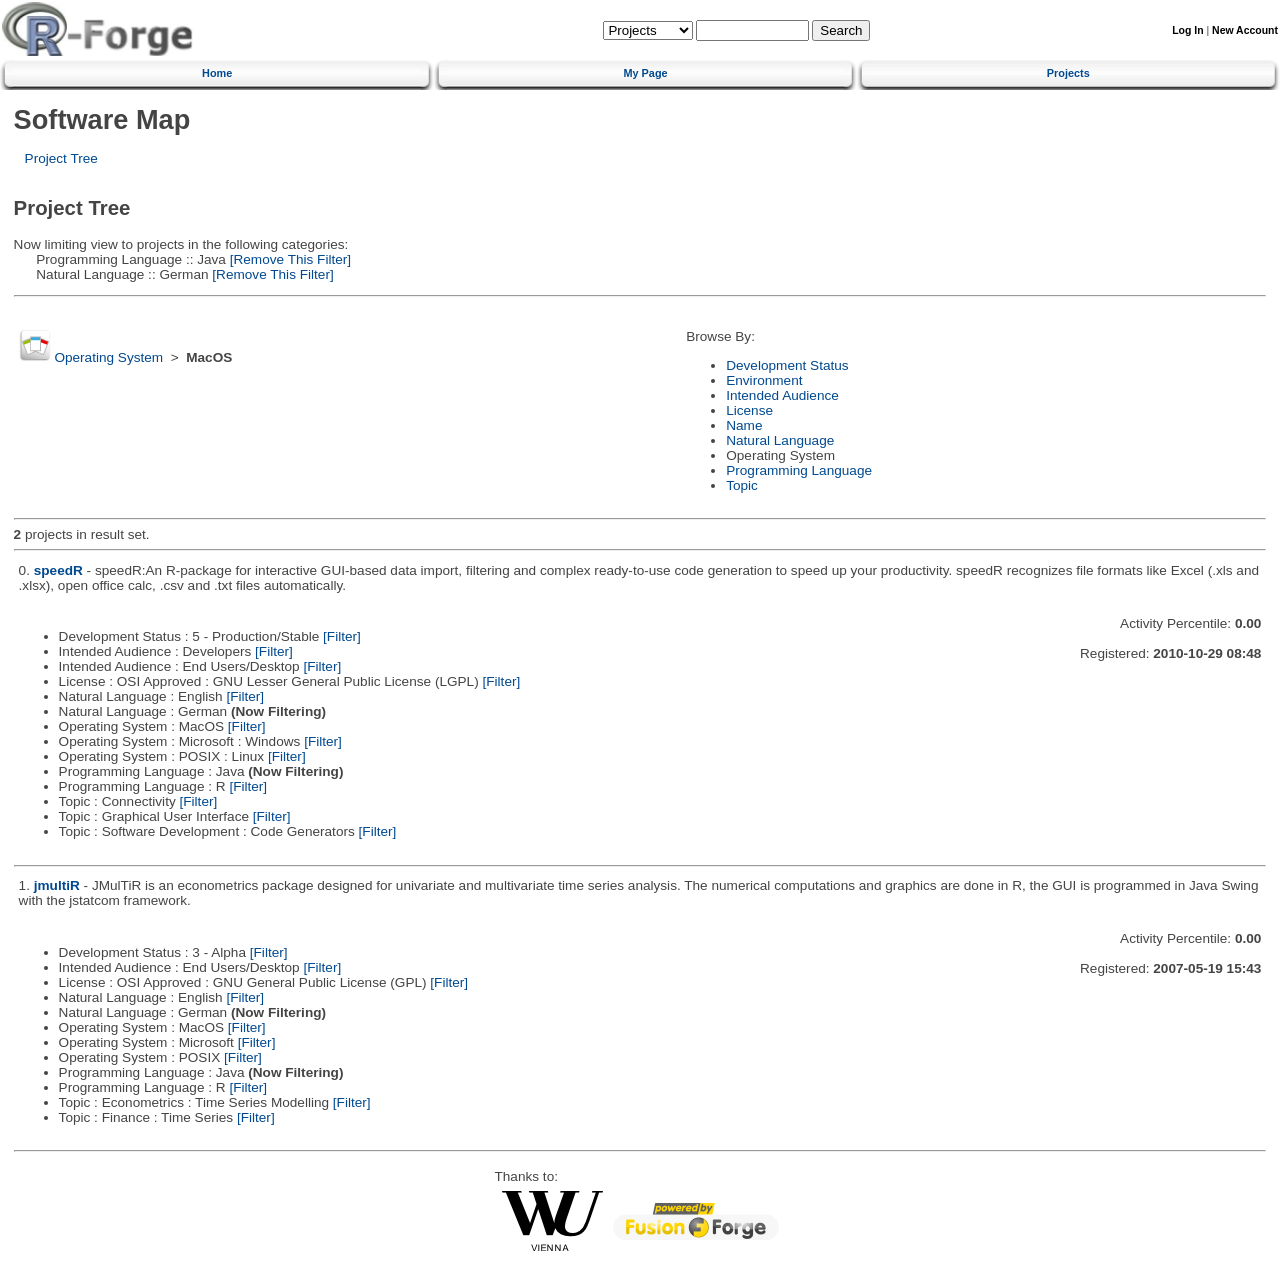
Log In (1187, 30)
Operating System (108, 357)
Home (217, 73)
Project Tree (61, 158)
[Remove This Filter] (288, 259)
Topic (742, 485)
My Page (645, 73)
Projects (1068, 73)
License (749, 410)
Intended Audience (782, 395)
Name (744, 425)
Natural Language (780, 440)
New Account (1245, 30)
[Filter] (342, 636)
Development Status (787, 365)
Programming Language (799, 470)
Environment (764, 380)
